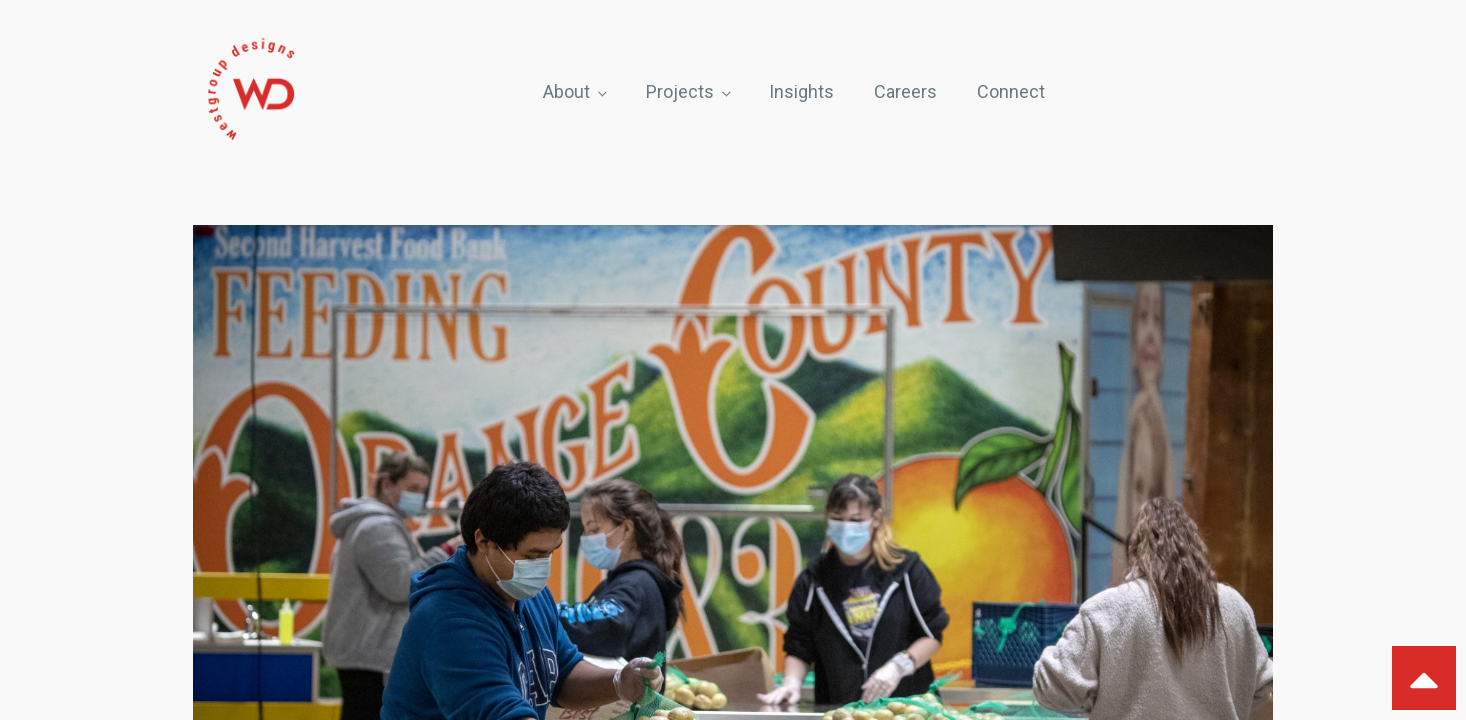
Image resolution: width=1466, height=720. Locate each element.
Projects (680, 91)
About (566, 91)
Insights (801, 91)
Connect (1011, 91)
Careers (905, 91)
